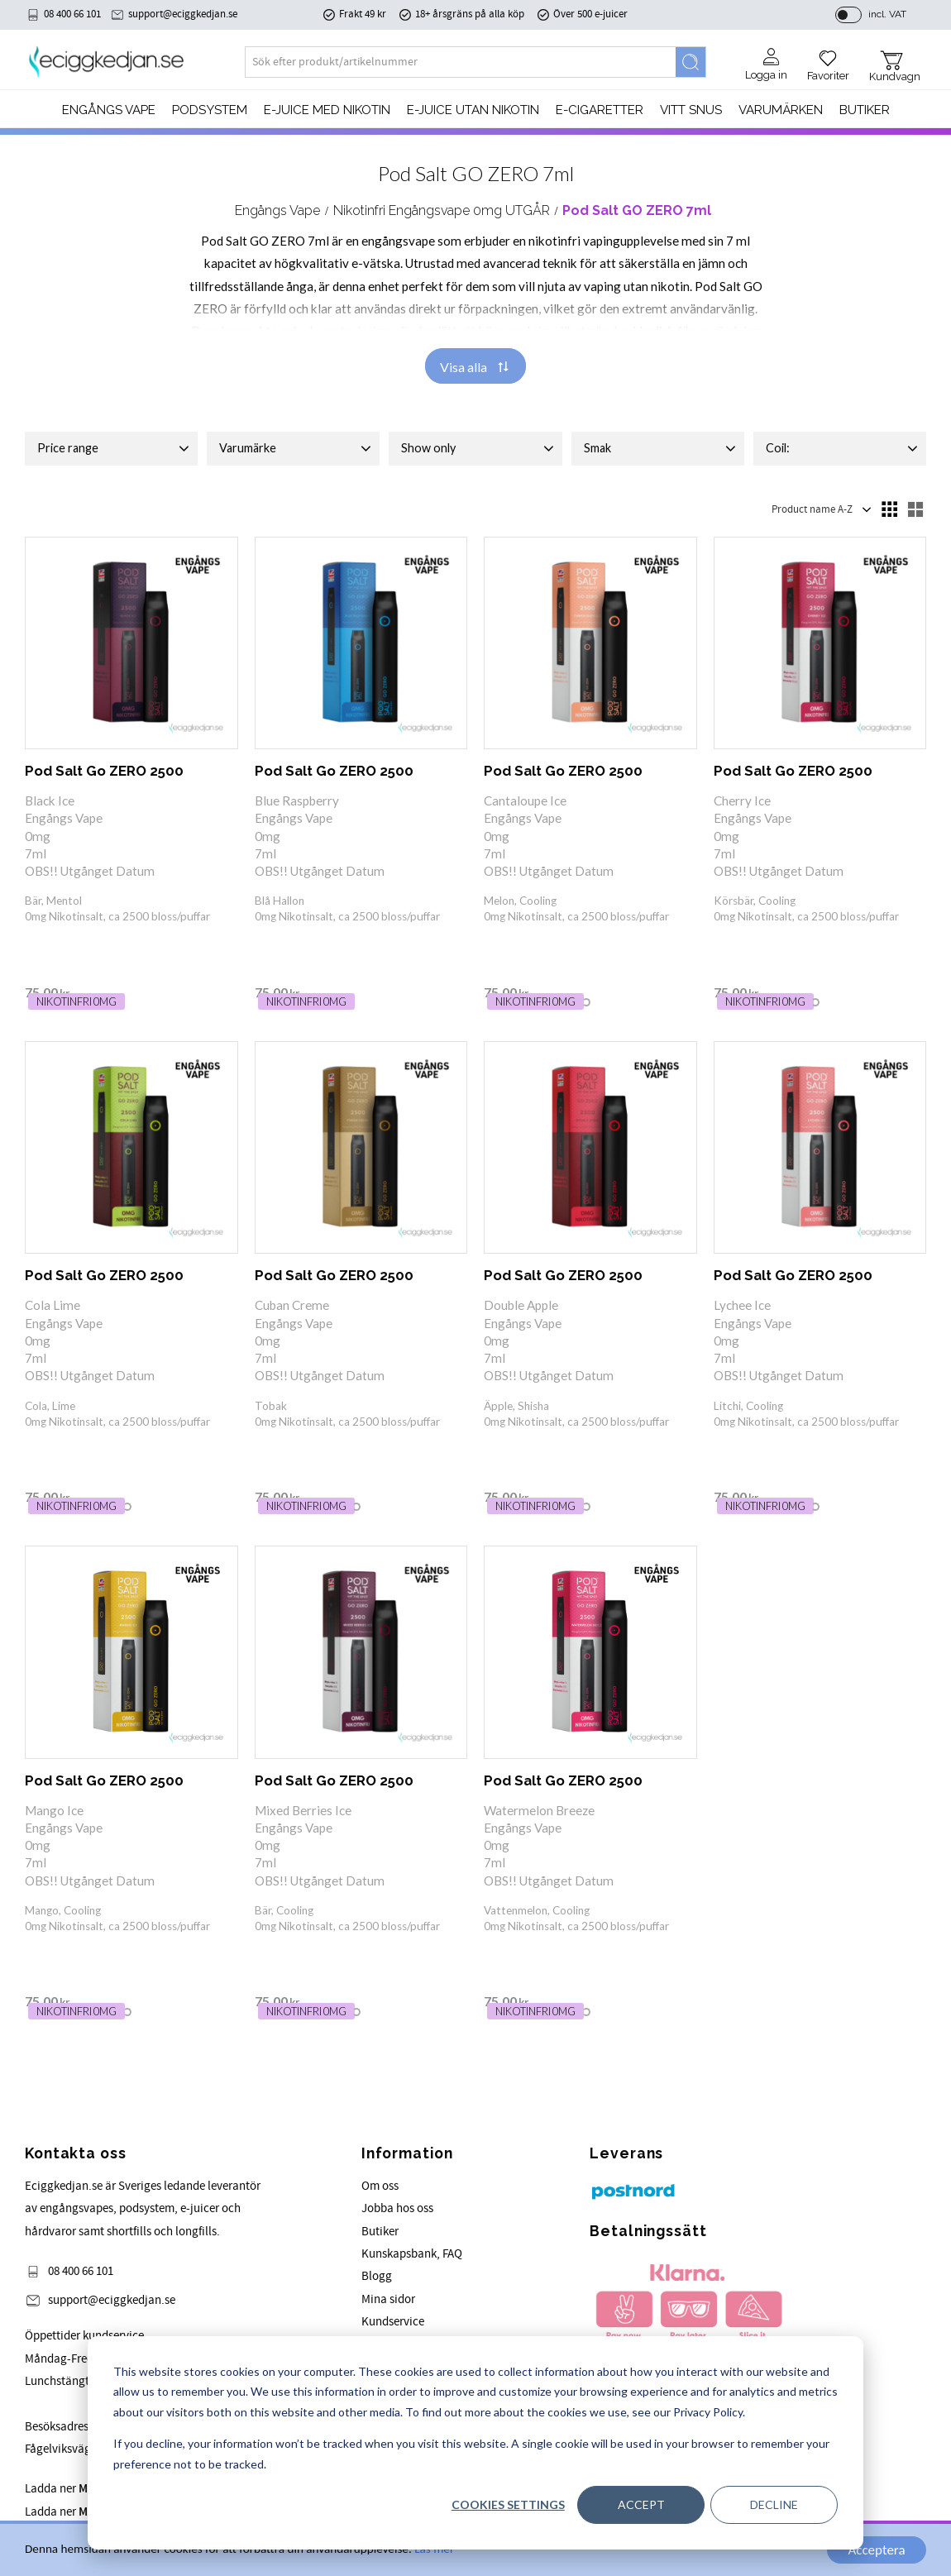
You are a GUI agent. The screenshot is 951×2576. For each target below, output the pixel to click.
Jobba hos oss (397, 2208)
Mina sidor (388, 2299)
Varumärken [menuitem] (780, 110)
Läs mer (434, 2550)
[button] (828, 59)
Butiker (380, 2231)
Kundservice (392, 2322)
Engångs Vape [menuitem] (108, 110)
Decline (774, 2504)
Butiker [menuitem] (864, 110)
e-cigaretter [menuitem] (599, 110)
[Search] (690, 62)
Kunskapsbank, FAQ (411, 2254)
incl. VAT (887, 14)
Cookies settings (508, 2504)
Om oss (380, 2186)
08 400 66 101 (72, 14)
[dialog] (475, 2443)
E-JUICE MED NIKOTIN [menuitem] (327, 110)
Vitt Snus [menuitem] (691, 110)
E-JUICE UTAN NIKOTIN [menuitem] (473, 110)
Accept (641, 2504)
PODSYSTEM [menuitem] (209, 110)
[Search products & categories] (461, 62)
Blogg (376, 2276)
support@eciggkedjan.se (182, 14)
